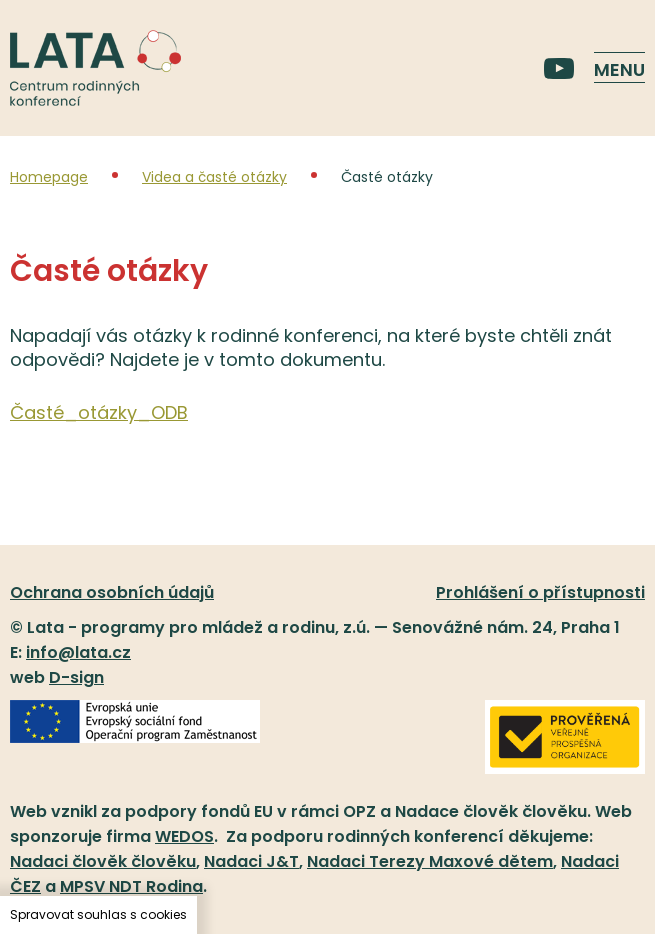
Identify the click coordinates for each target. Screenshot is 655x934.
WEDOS (184, 836)
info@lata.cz (78, 652)
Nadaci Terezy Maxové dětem (430, 861)
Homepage (49, 177)
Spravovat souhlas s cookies (98, 914)
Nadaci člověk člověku (103, 861)
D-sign (76, 677)
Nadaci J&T (251, 861)
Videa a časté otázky (214, 177)
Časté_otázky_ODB (99, 412)
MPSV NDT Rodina (131, 886)
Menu (619, 69)
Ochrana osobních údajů (112, 592)
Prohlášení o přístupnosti (540, 592)
